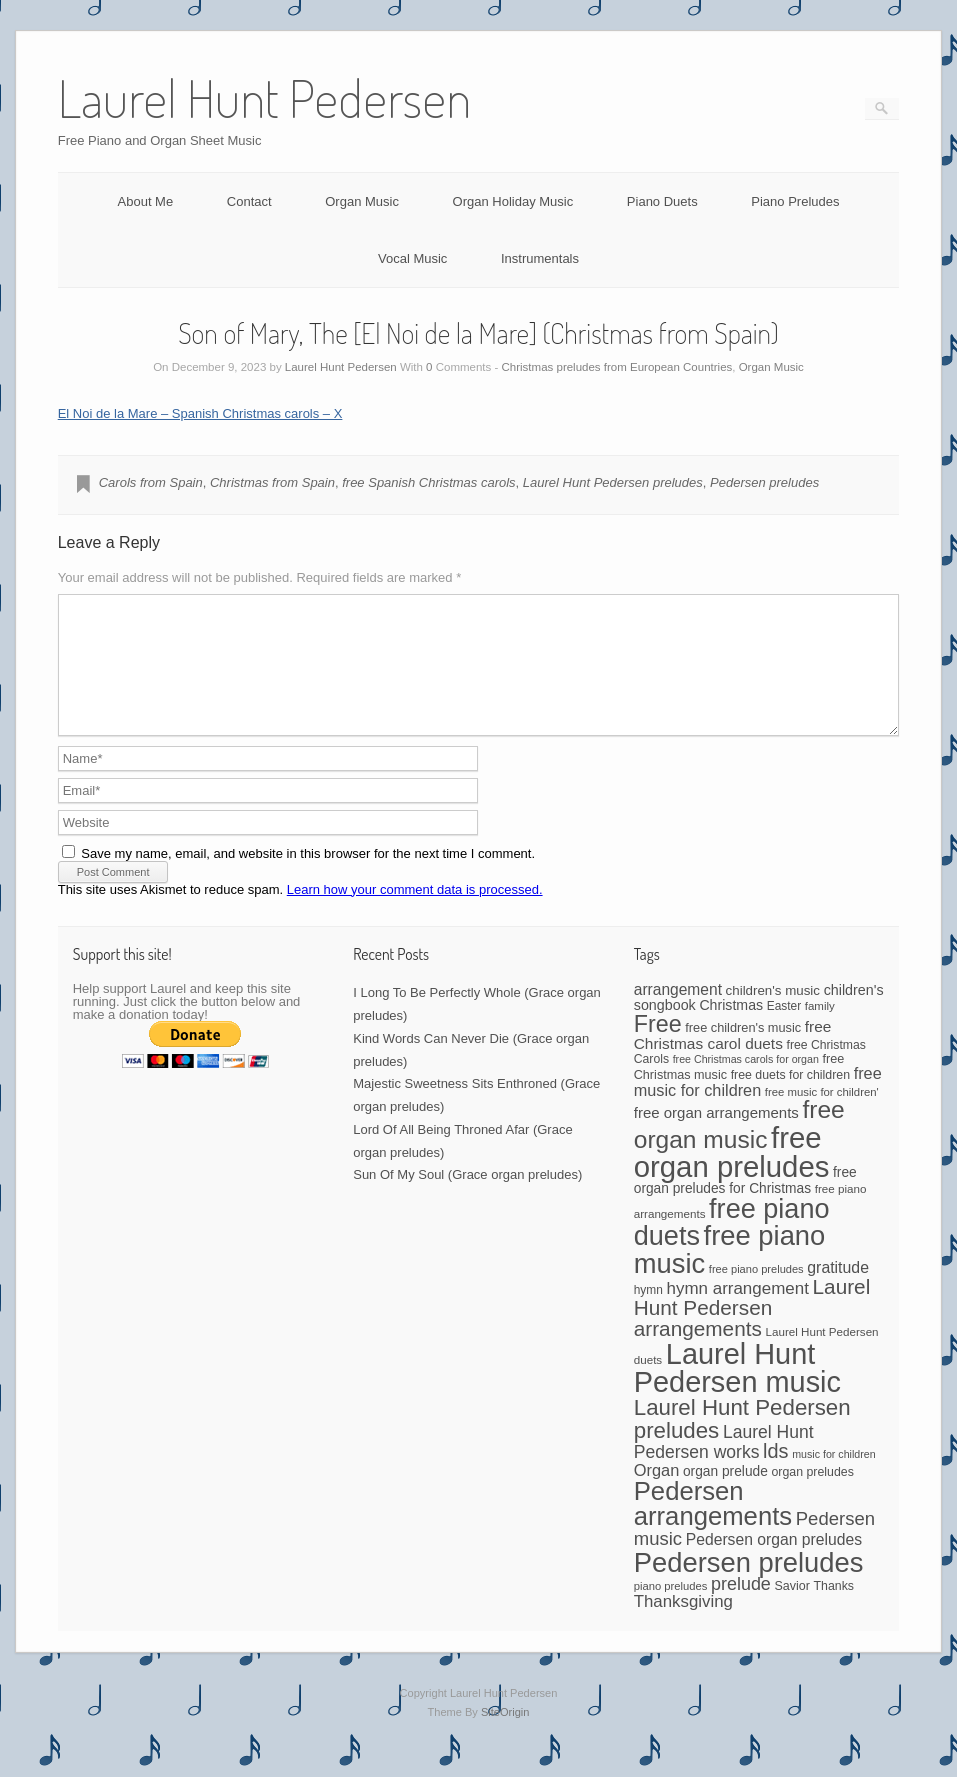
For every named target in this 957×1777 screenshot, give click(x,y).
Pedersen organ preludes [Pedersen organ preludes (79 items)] (774, 1563)
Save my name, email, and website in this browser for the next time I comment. (308, 877)
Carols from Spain (151, 482)
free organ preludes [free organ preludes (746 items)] (732, 1176)
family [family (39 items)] (820, 1030)
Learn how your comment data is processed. (415, 913)
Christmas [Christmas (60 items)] (731, 1029)
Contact (249, 201)
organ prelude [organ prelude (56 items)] (725, 1495)
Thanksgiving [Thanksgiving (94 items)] (683, 1625)
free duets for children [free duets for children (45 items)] (790, 1099)
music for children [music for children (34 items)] (834, 1478)
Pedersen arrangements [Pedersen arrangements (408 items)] (713, 1528)
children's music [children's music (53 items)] (773, 1014)
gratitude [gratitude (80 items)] (838, 1291)
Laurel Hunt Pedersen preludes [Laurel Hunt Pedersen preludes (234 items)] (742, 1442)
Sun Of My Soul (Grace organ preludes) (467, 1198)
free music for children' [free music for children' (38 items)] (822, 1116)
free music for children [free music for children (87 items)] (758, 1105)
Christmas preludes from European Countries (617, 367)
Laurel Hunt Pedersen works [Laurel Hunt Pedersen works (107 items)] (724, 1466)
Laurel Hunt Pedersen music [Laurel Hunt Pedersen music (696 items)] (737, 1392)
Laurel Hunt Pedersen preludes (613, 482)
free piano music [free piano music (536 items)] (730, 1273)
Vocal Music (412, 258)
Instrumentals (540, 258)
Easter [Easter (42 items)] (784, 1030)
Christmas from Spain (272, 482)
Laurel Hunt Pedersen (341, 367)
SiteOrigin (505, 1736)
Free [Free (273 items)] (658, 1048)
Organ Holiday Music (513, 201)
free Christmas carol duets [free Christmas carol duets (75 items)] (733, 1059)
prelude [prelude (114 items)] (741, 1608)
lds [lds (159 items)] (775, 1475)
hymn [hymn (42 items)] (648, 1314)
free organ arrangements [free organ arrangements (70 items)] (716, 1136)
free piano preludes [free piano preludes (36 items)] (756, 1293)
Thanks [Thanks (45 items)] (834, 1610)
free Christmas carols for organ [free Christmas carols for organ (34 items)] (746, 1083)
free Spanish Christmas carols (428, 482)
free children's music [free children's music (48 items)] (743, 1051)
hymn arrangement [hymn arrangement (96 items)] (737, 1312)
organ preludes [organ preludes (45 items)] (812, 1496)
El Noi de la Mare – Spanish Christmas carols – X (200, 413)
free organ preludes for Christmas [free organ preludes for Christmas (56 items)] (745, 1204)
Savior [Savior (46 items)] (791, 1610)
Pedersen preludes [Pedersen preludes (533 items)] (749, 1586)
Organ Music (362, 201)
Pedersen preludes (764, 482)
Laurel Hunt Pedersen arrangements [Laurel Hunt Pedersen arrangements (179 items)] (752, 1331)
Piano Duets (662, 201)
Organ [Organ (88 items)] (657, 1494)
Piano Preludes (795, 201)
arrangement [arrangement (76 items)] (678, 1013)
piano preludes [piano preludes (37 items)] (671, 1610)
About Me (146, 201)
